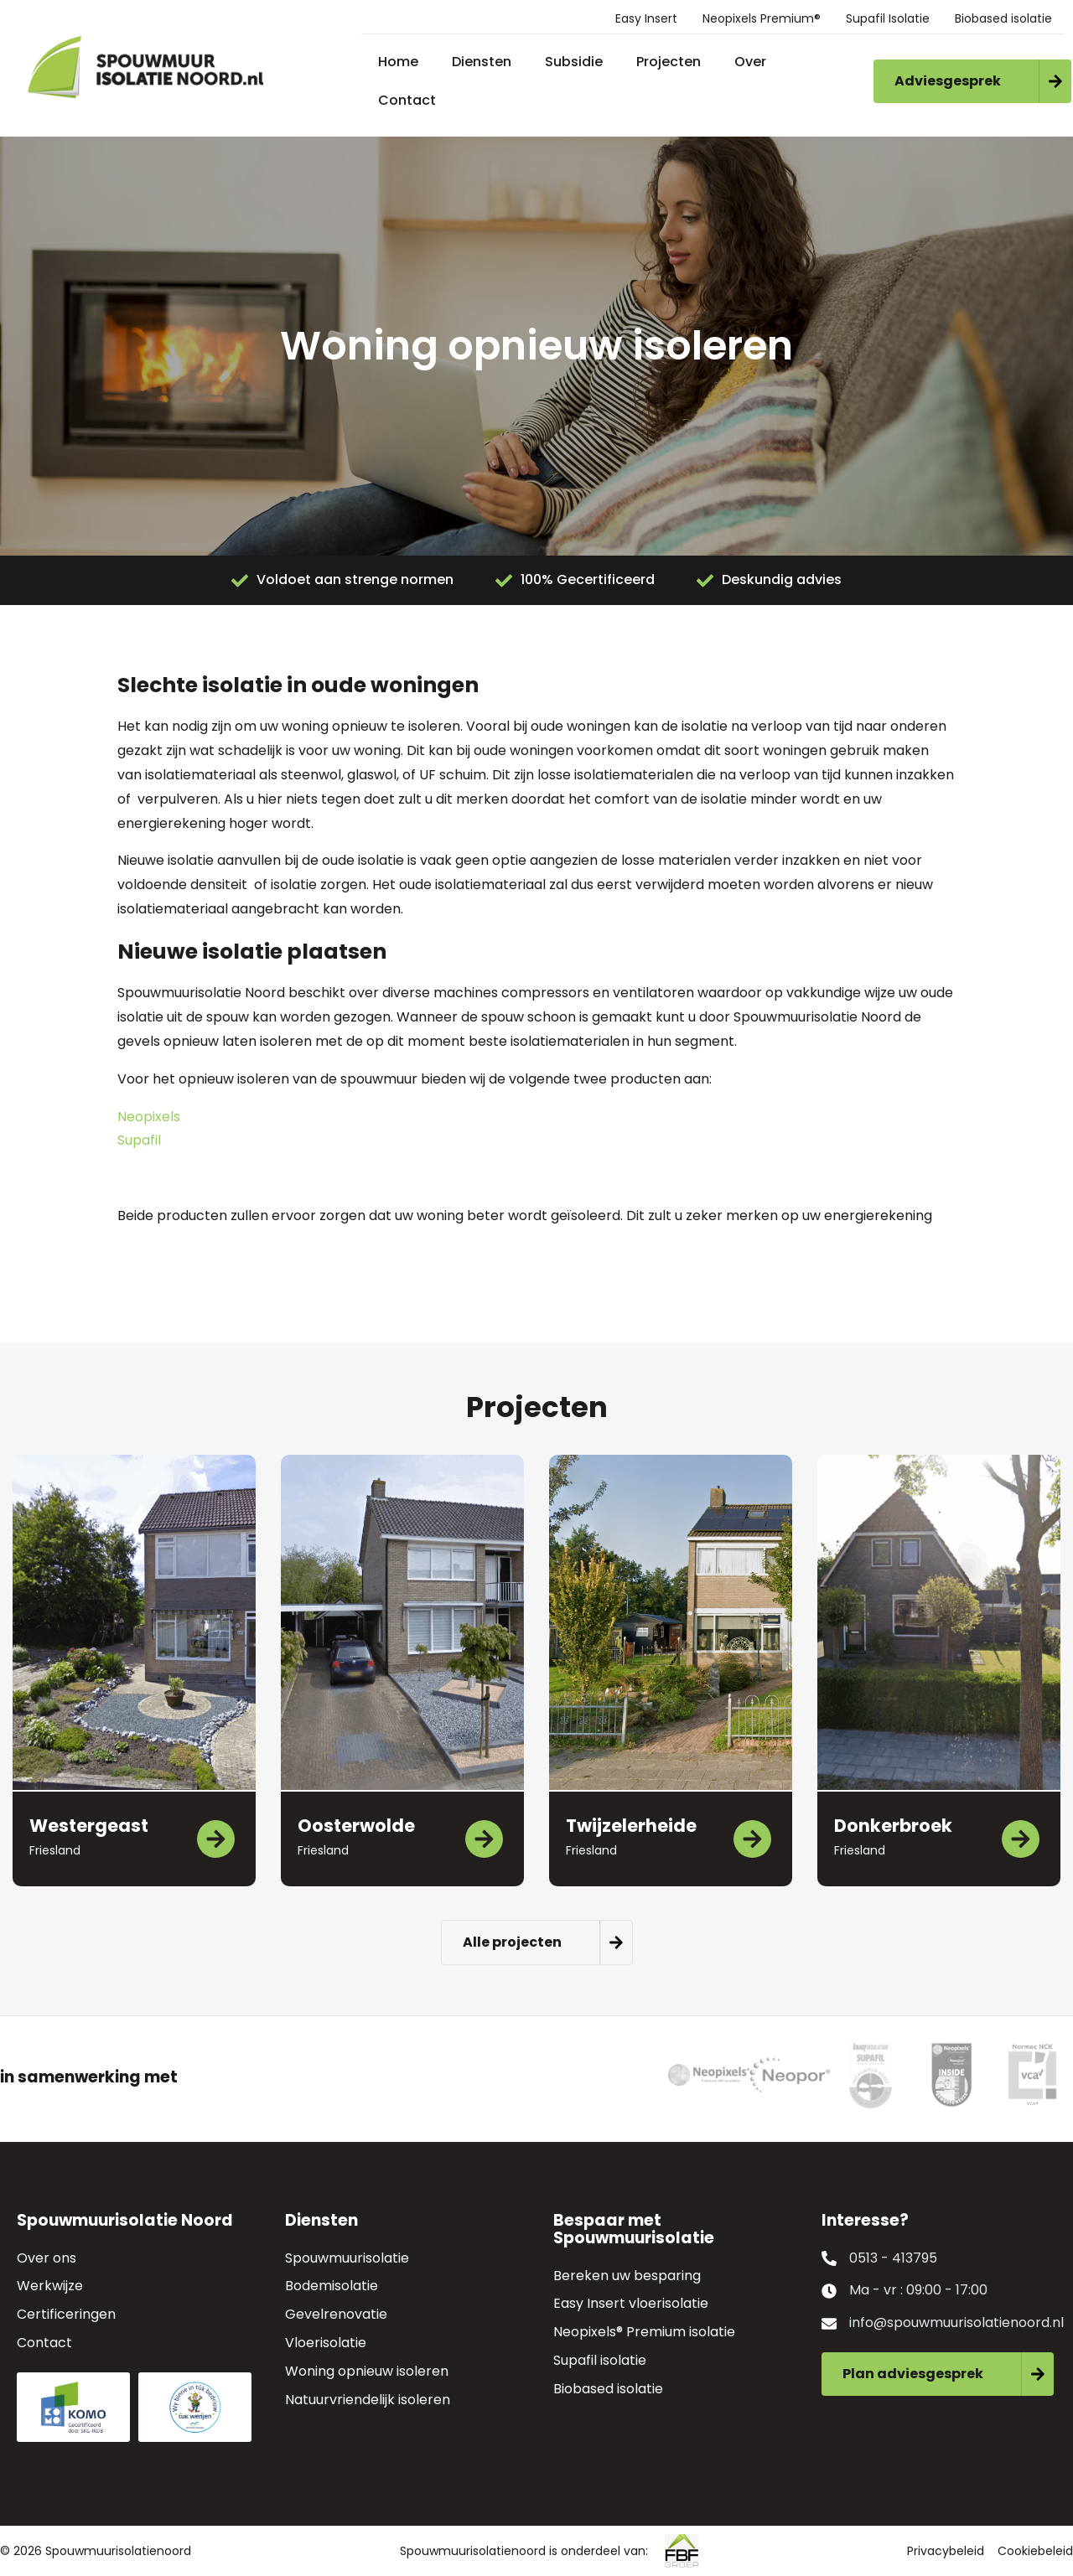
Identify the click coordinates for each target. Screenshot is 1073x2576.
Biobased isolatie (1003, 18)
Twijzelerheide (631, 1825)
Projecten (668, 61)
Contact (407, 100)
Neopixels (148, 1116)
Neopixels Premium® (761, 18)
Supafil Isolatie (888, 18)
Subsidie (574, 61)
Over (750, 61)
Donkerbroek (893, 1825)
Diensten (481, 61)
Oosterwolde (356, 1825)
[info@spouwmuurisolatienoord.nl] (829, 2323)
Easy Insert (646, 18)
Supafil (139, 1140)
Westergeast (88, 1825)
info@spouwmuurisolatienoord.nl (956, 2322)
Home (398, 61)
